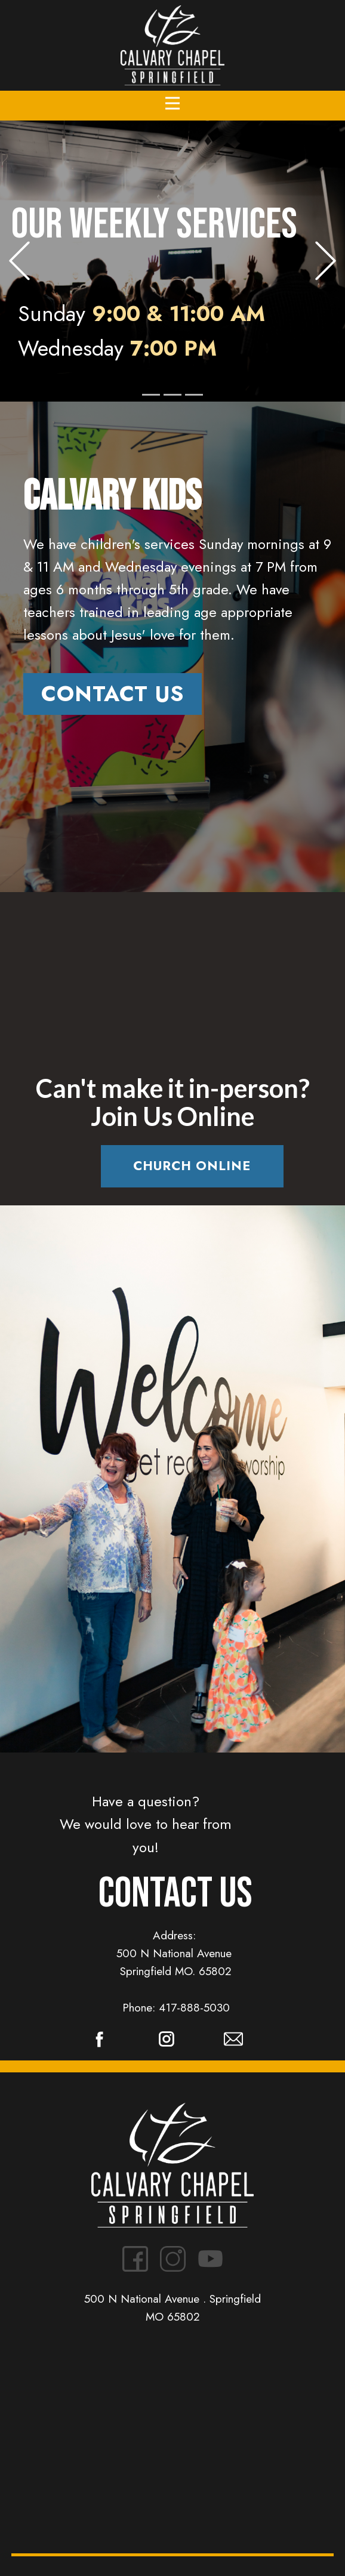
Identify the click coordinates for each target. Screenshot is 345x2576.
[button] (19, 261)
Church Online (192, 1165)
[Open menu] (172, 103)
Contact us (112, 693)
